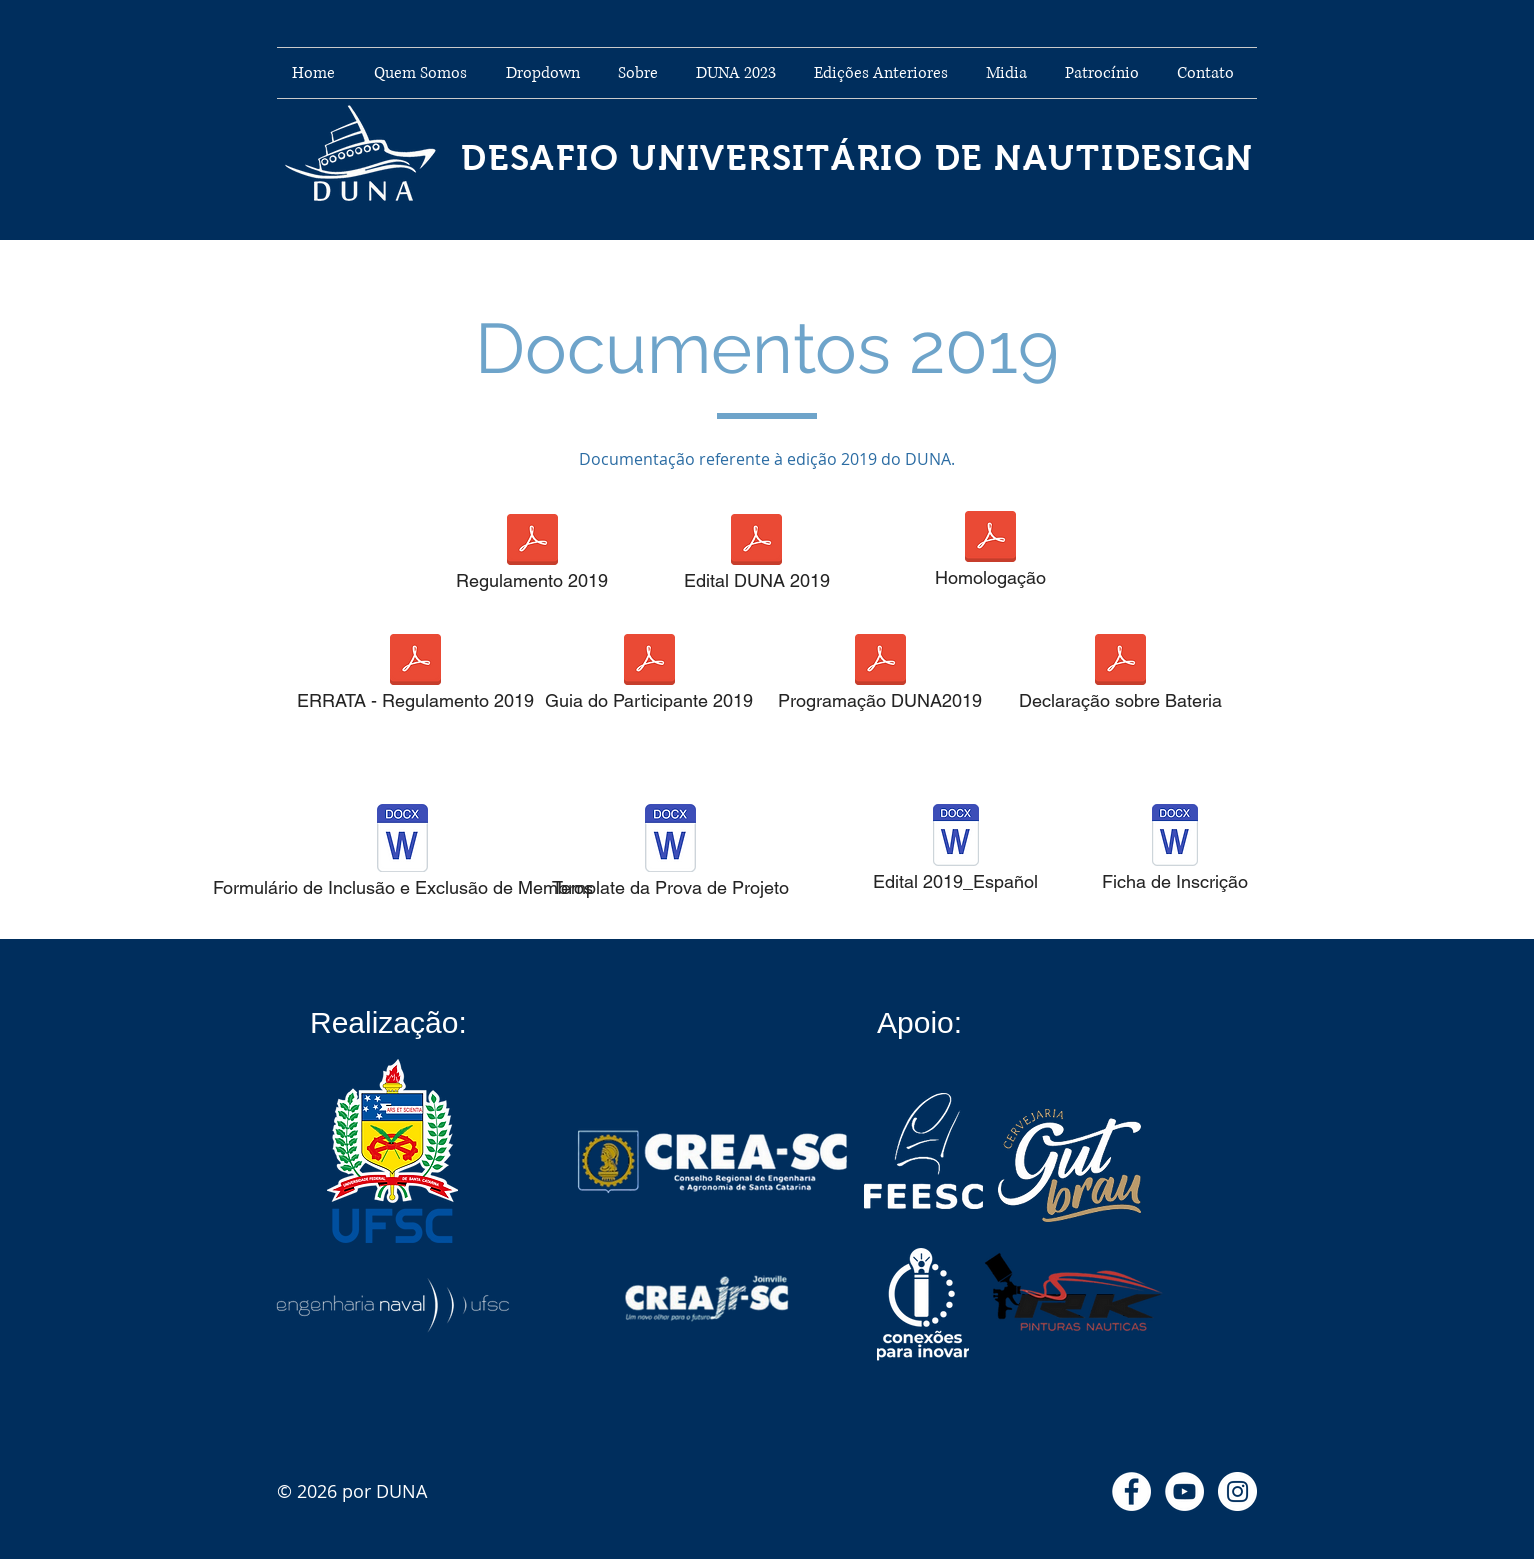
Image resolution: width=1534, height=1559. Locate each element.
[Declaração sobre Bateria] (1120, 678)
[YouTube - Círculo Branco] (1184, 1491)
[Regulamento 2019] (532, 558)
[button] (547, 73)
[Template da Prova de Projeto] (670, 856)
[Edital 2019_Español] (955, 853)
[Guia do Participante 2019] (649, 678)
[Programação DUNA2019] (880, 678)
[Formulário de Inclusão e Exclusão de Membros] (402, 856)
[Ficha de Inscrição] (1174, 853)
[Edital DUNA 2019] (756, 558)
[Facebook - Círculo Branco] (1131, 1491)
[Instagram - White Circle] (1237, 1491)
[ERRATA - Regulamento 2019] (415, 678)
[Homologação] (990, 555)
